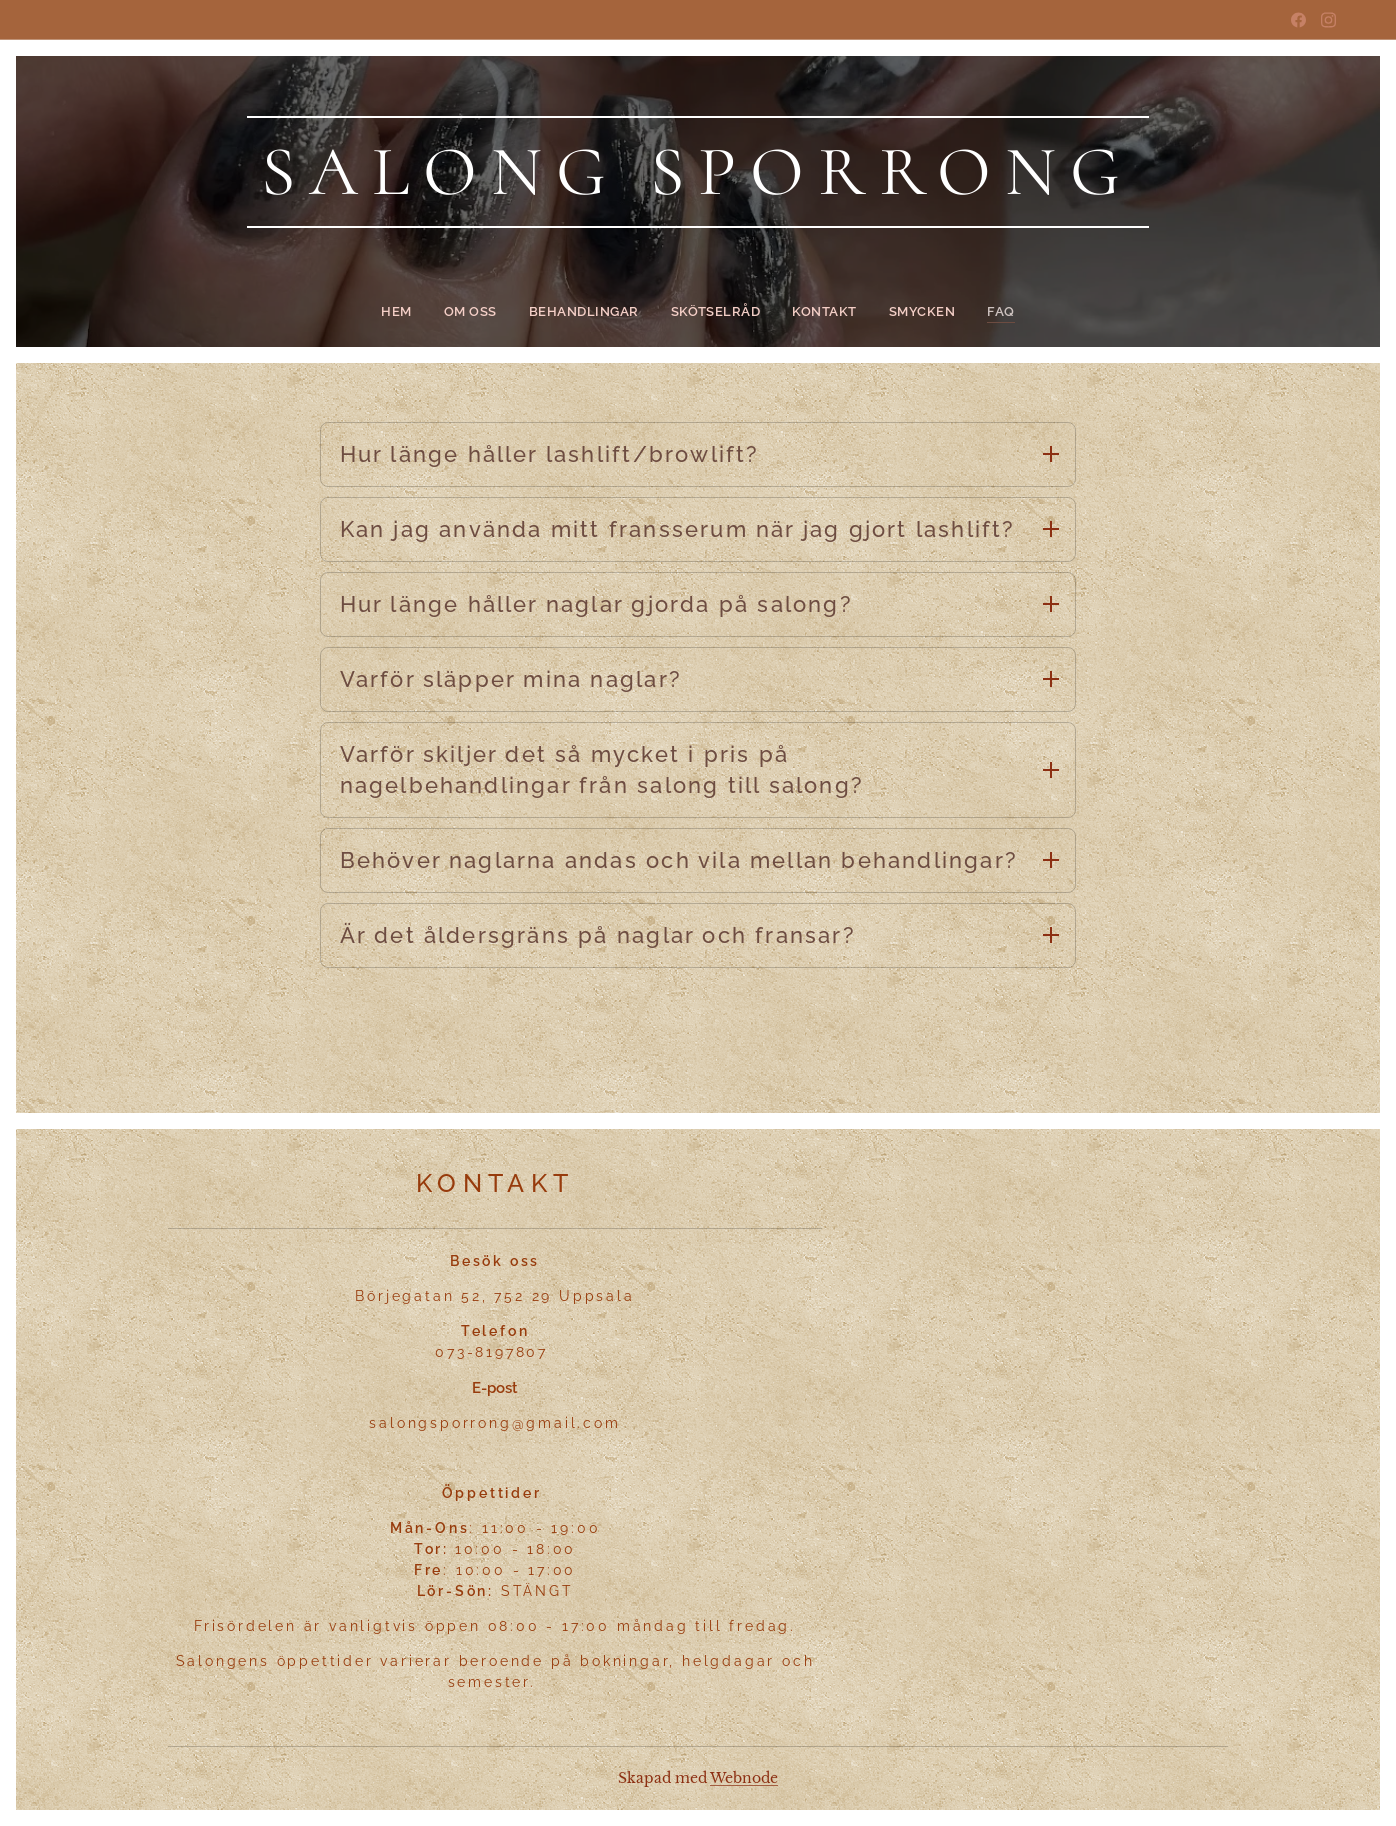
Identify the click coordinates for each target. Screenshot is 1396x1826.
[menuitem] (419, 312)
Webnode (744, 1778)
